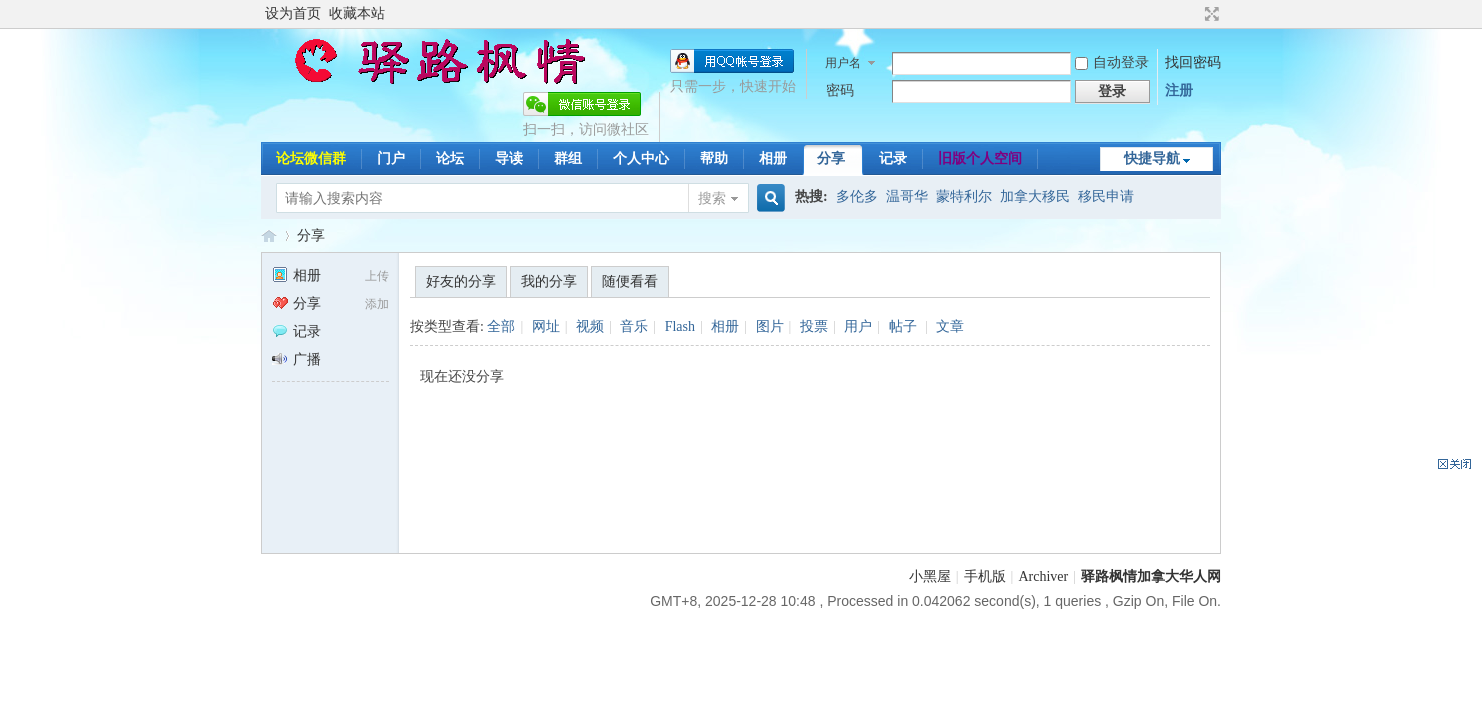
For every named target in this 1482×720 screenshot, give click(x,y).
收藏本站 (357, 13)
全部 (501, 326)
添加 (377, 304)
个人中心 (641, 158)
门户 (391, 158)
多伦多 (857, 196)
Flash (680, 326)
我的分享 (549, 281)
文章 (950, 326)
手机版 (985, 576)
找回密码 (1193, 62)
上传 (377, 276)
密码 (840, 90)
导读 (509, 158)
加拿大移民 (1035, 196)
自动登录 (1112, 62)
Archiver (1043, 576)
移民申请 (1106, 196)
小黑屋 (930, 576)
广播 (296, 359)
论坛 (450, 158)
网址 (546, 326)
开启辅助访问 (1193, 14)
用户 (858, 326)
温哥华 (907, 196)
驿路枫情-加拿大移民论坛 (269, 235)
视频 (590, 326)
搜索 (712, 198)
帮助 (714, 158)
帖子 (903, 326)
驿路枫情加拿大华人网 (1151, 576)
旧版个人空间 (980, 158)
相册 (773, 158)
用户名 (843, 63)
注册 (1179, 90)
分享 (831, 158)
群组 (568, 158)
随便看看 (630, 281)
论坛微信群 (311, 158)
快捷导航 (1152, 158)
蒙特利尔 (964, 196)
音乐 (634, 326)
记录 (893, 158)
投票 (814, 326)
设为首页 (293, 13)
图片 (770, 326)
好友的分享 (461, 281)
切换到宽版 (1209, 14)
